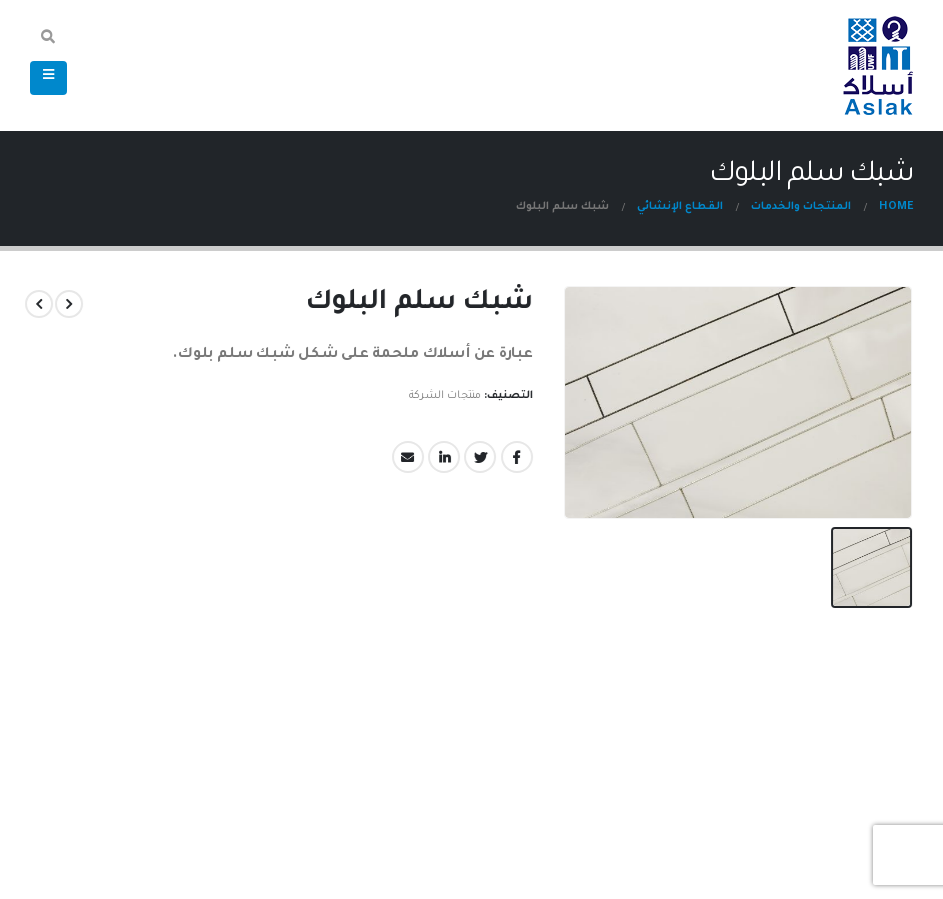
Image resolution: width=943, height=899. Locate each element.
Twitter (481, 457)
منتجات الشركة (446, 396)
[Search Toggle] (48, 40)
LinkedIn (445, 457)
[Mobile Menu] (48, 78)
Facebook (518, 457)
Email (409, 457)
